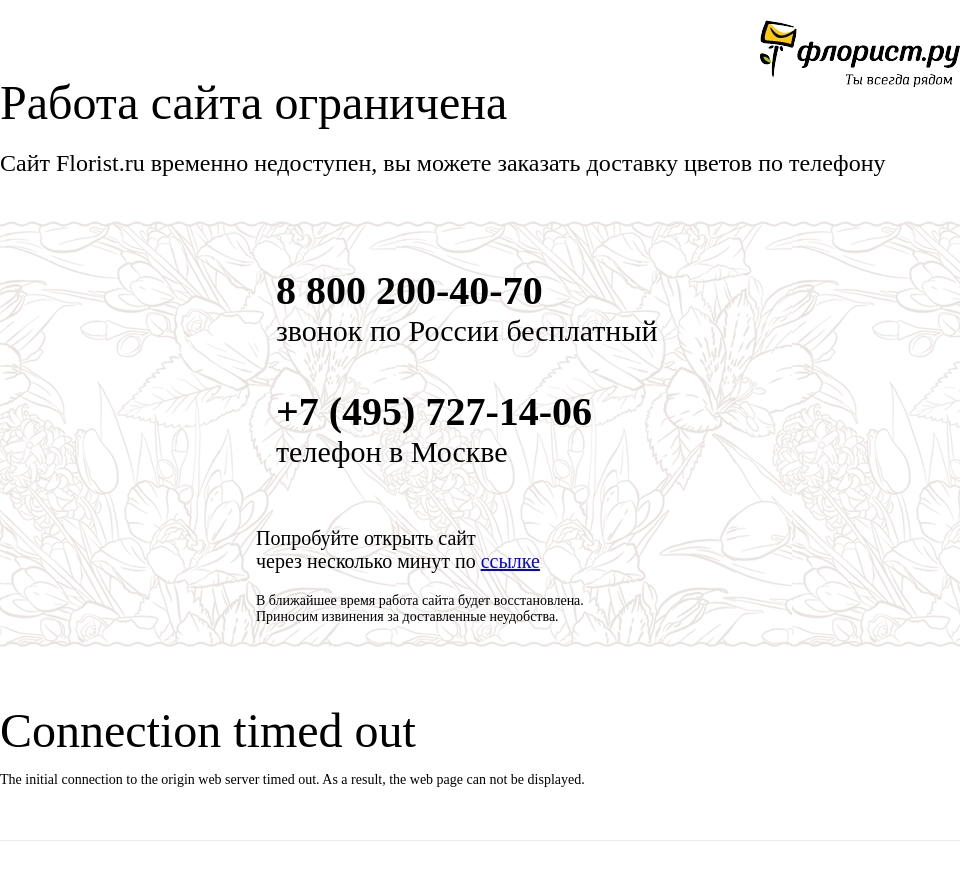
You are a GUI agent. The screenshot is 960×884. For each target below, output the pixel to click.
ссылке (510, 561)
